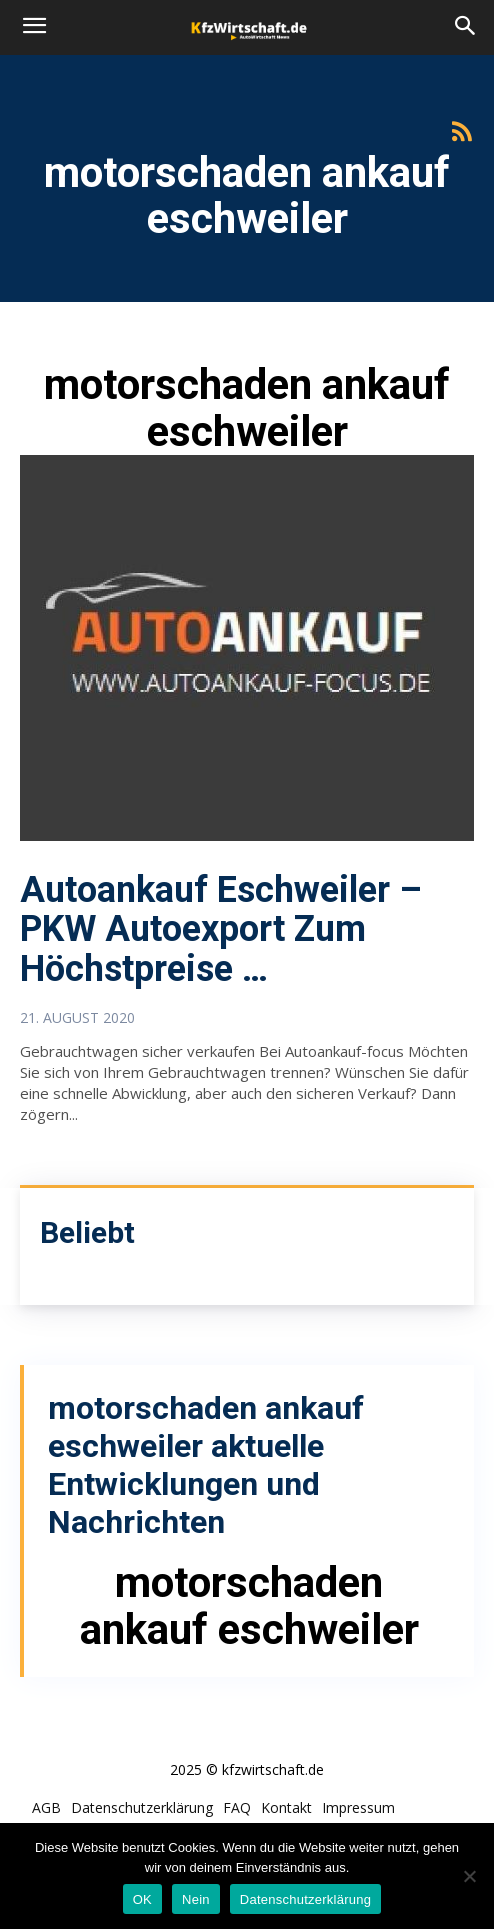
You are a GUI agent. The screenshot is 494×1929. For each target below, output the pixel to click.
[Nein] (469, 1876)
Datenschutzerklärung (305, 1899)
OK (142, 1899)
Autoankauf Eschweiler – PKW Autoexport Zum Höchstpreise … (221, 929)
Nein (196, 1899)
